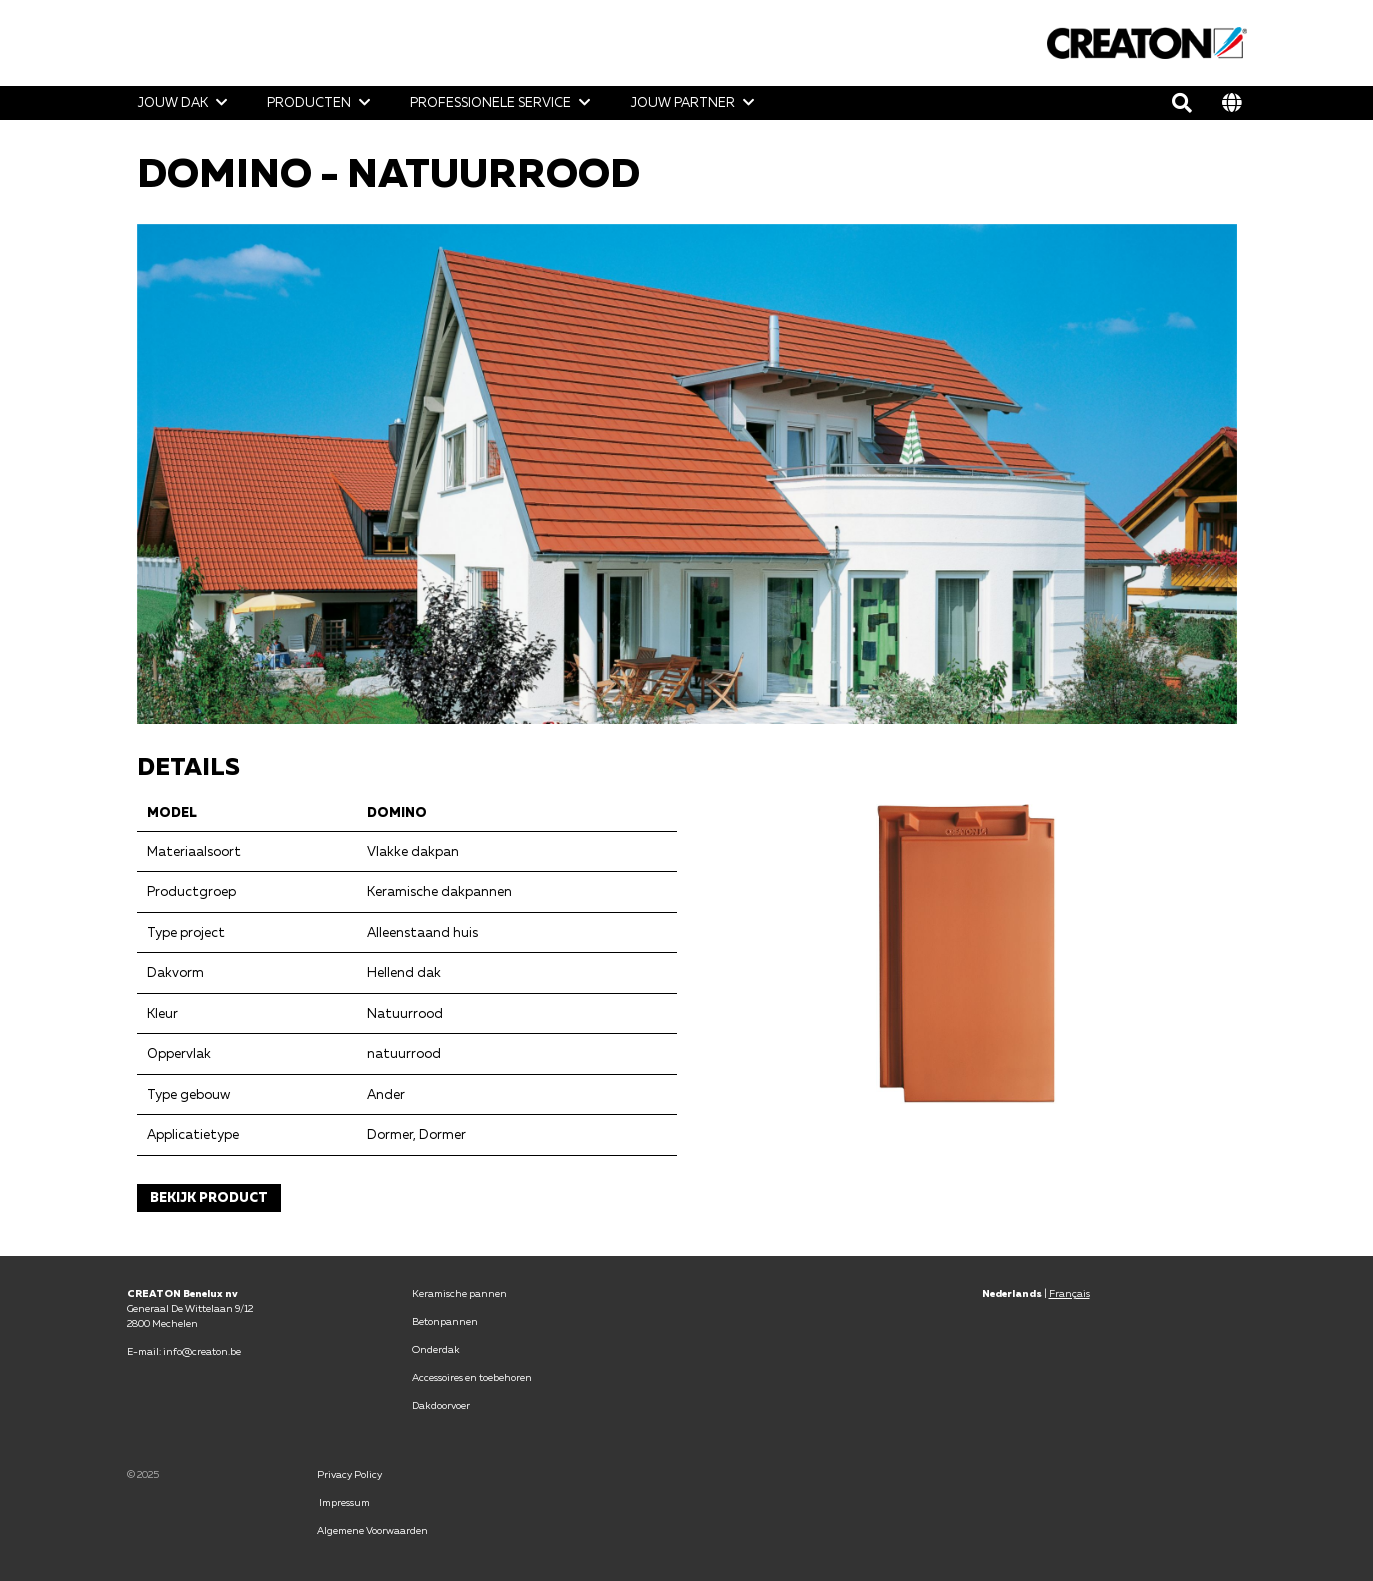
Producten (309, 102)
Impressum (344, 1502)
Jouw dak (172, 102)
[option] (687, 474)
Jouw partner (682, 102)
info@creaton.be (201, 1351)
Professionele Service (490, 102)
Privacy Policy (350, 1474)
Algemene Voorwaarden (372, 1530)
